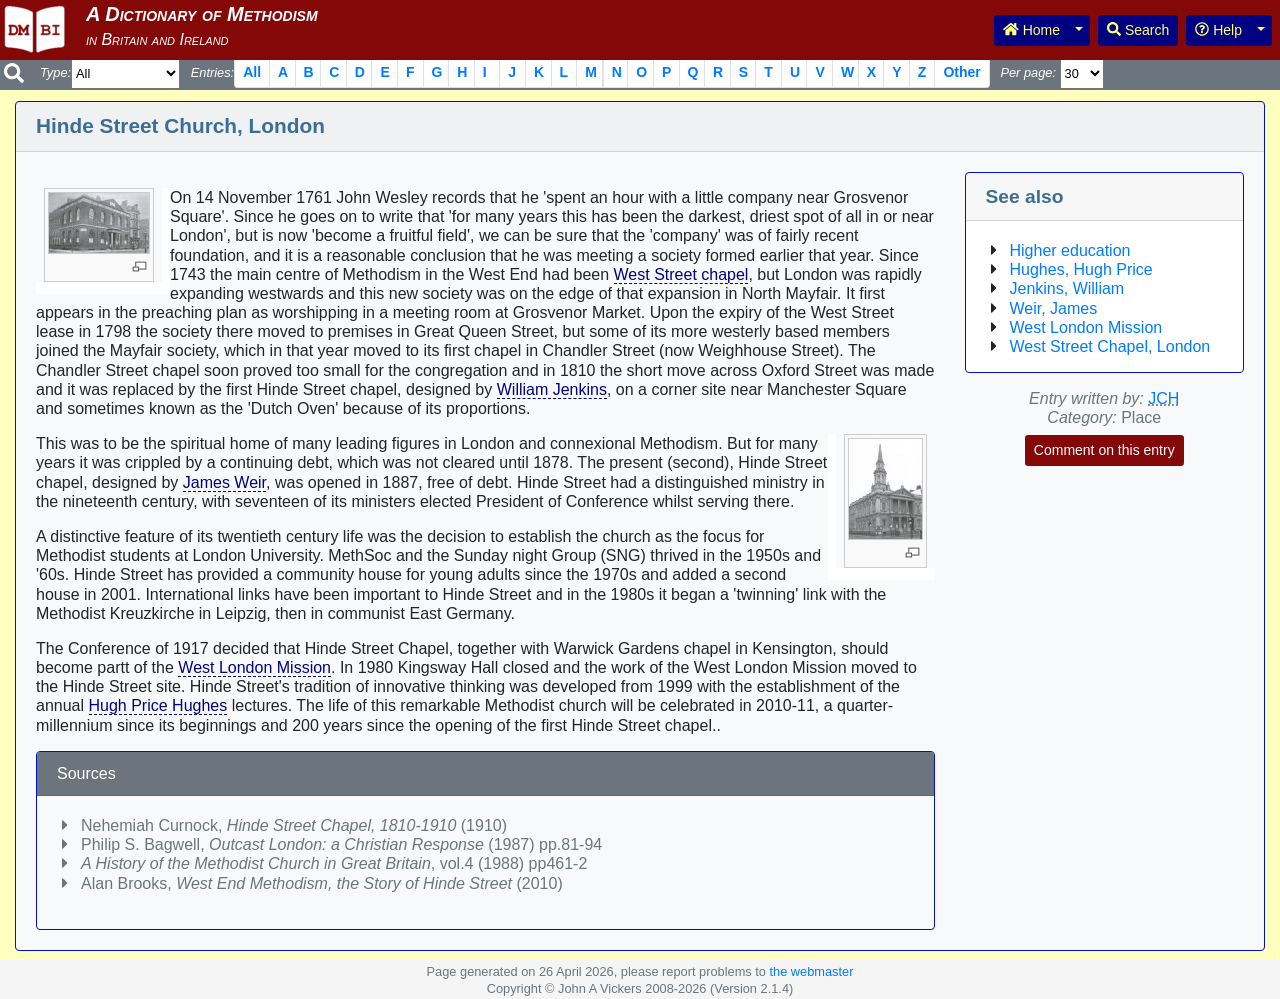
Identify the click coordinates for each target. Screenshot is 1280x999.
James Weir (224, 482)
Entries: (212, 72)
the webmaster (811, 971)
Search (1138, 30)
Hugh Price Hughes (158, 705)
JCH (1163, 398)
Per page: (1028, 72)
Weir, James (1054, 308)
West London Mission (254, 667)
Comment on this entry (1104, 450)
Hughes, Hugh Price (1081, 269)
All (252, 72)
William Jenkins (552, 389)
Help (1218, 30)
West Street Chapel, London (1110, 346)
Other (961, 72)
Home (1031, 30)
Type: (55, 72)
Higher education (1070, 250)
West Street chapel (681, 274)
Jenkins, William (1067, 288)
